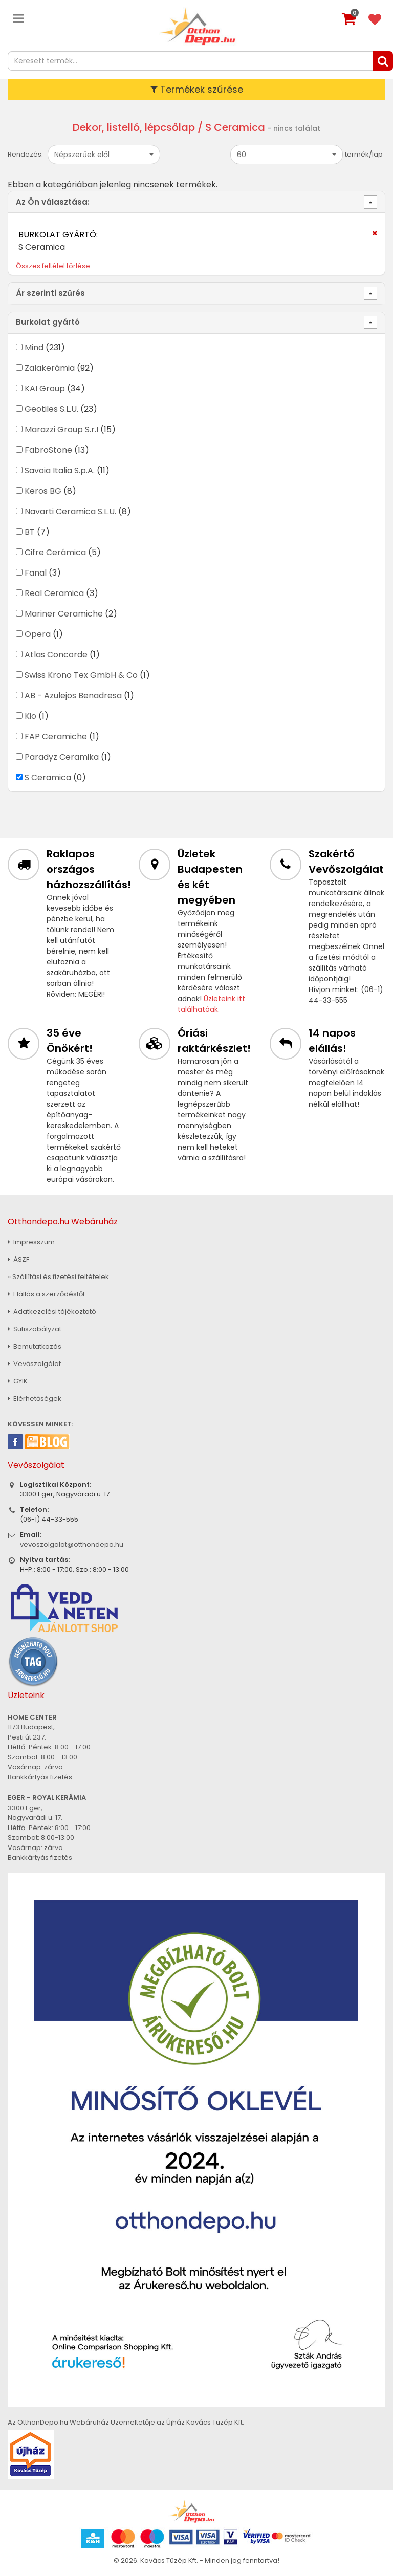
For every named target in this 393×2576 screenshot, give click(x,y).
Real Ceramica (54, 593)
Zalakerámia (50, 368)
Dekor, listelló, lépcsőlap (134, 127)
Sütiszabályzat (34, 1329)
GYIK (18, 1381)
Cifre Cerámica (55, 552)
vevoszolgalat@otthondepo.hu (71, 1544)
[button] (104, 154)
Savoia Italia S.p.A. (60, 470)
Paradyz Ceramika (62, 757)
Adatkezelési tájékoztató (52, 1311)
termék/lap (364, 154)
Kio (30, 716)
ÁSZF (18, 1259)
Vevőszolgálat (34, 1364)
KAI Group (45, 388)
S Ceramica (48, 777)
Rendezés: (25, 154)
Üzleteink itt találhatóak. (211, 1004)
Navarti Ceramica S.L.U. (70, 511)
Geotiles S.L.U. (51, 409)
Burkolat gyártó (48, 322)
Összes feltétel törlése (53, 266)
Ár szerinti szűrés (50, 293)
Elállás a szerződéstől (46, 1294)
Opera (38, 634)
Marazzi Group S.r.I (61, 429)
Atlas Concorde (56, 654)
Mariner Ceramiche (64, 614)
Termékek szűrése (196, 89)
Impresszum (31, 1242)
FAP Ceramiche (56, 736)
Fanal (36, 573)
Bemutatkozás (34, 1346)
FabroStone (48, 450)
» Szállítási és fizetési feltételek (58, 1277)
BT (30, 532)
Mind (34, 348)
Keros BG (43, 491)
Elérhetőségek (34, 1398)
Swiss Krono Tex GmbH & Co (81, 675)
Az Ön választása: (53, 201)
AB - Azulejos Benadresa (73, 695)
